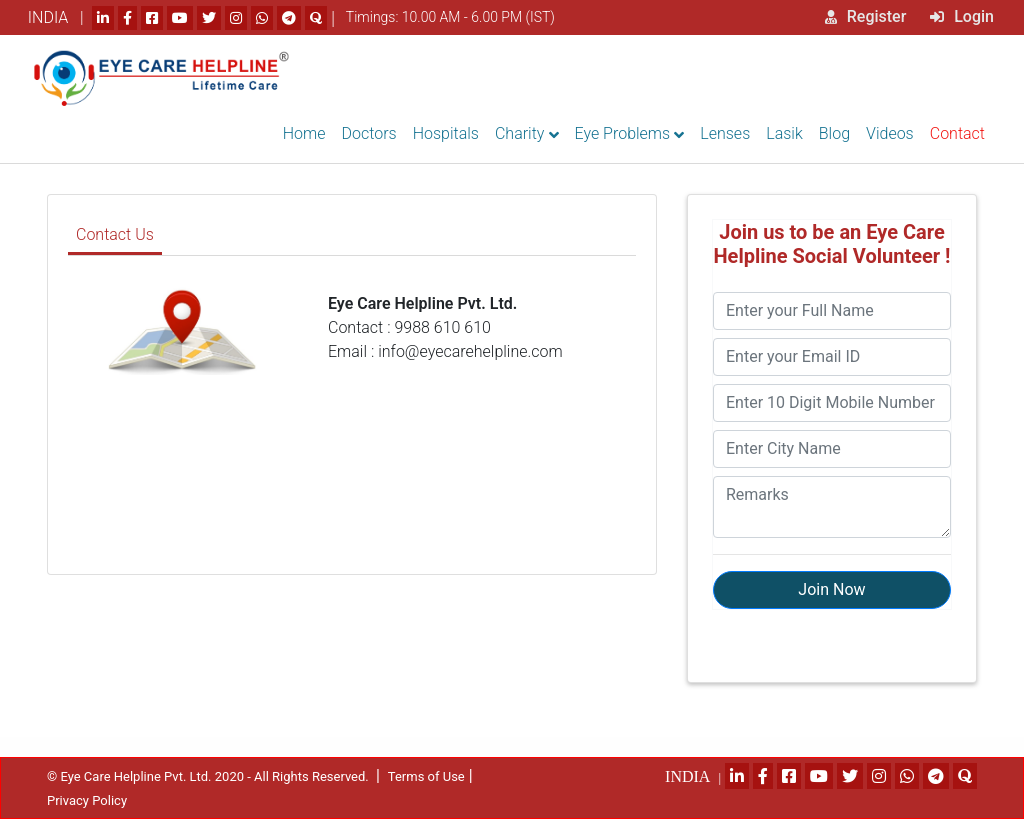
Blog (834, 133)
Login (962, 16)
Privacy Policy (87, 800)
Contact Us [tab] (115, 234)
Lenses (725, 133)
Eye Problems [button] (623, 133)
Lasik (784, 133)
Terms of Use (426, 776)
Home (304, 133)
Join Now (831, 589)
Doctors (369, 133)
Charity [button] (519, 133)
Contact (957, 133)
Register (866, 16)
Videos (890, 133)
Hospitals (446, 133)
